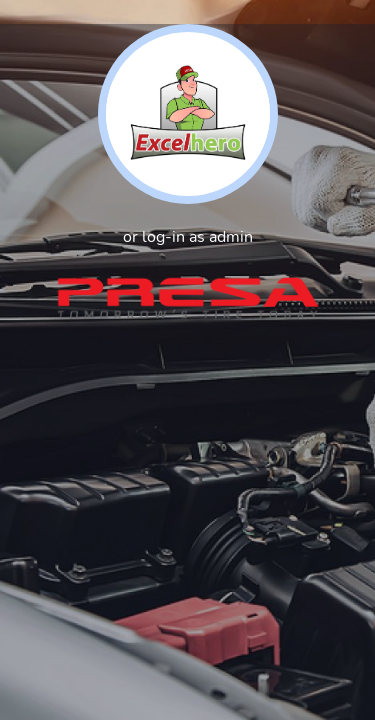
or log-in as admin (188, 237)
